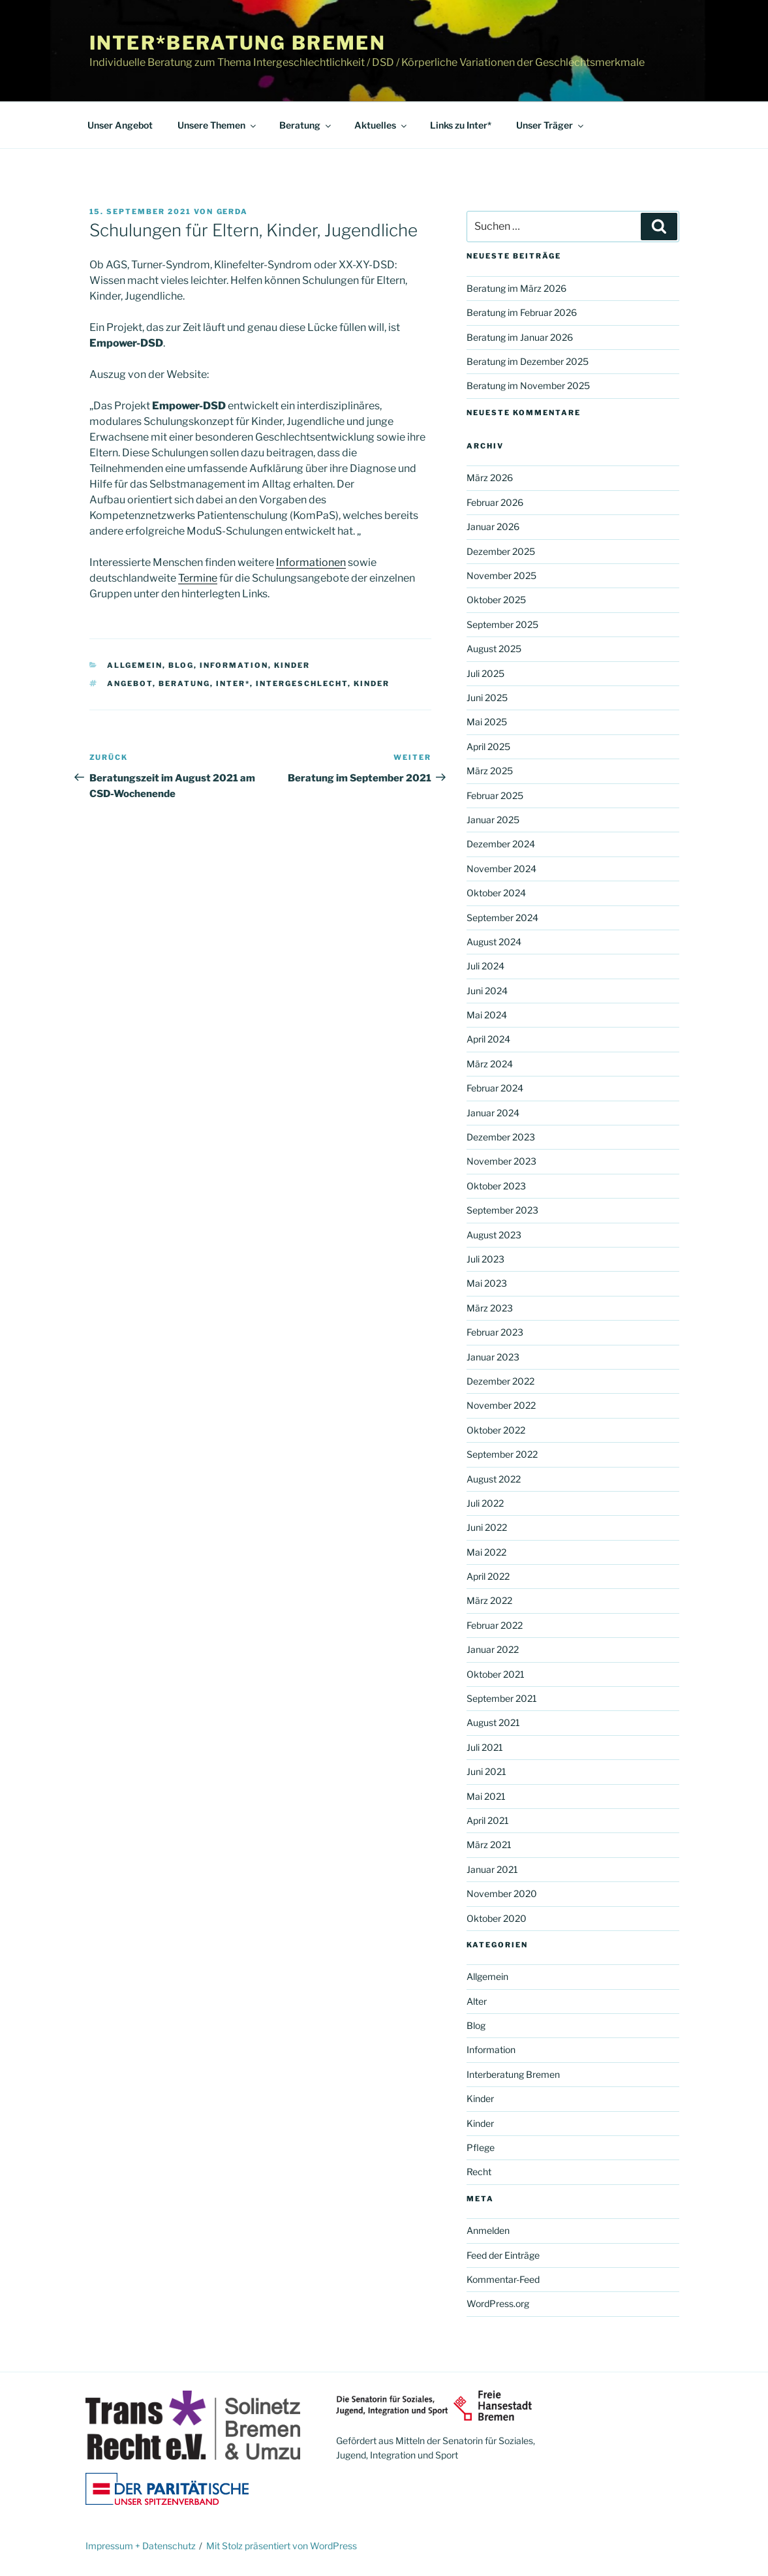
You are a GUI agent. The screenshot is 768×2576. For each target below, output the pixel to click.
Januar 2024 (493, 1112)
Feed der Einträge (503, 2255)
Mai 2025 (487, 721)
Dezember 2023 (501, 1136)
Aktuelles (381, 125)
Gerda (233, 211)
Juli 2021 (485, 1747)
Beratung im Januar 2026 (520, 337)
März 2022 (489, 1600)
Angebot (130, 683)
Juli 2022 (485, 1503)
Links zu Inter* (460, 125)
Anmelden (488, 2230)
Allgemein (134, 665)
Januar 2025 (493, 819)
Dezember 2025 (501, 551)
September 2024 (502, 917)
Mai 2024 (487, 1014)
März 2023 (490, 1307)
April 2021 (488, 1820)
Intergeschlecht (302, 683)
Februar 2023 (495, 1332)
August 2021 (493, 1722)
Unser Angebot (120, 125)
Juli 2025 (485, 673)
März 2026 (490, 477)
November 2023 (501, 1161)
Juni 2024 (487, 990)
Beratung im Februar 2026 (522, 312)
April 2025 (488, 746)
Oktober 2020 (497, 1918)
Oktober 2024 (496, 892)
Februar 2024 (495, 1087)
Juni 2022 (487, 1527)
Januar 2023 (493, 1356)
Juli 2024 (485, 965)
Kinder (292, 665)
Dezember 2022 (500, 1381)
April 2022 (488, 1576)
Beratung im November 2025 (528, 385)
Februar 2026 (495, 502)
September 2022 (502, 1454)
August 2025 (494, 648)
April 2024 (488, 1039)
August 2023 (494, 1234)
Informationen (311, 562)
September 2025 (502, 624)
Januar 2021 (492, 1869)
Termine (197, 578)
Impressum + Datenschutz (140, 2545)
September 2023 (502, 1210)
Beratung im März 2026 (516, 288)
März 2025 (490, 770)
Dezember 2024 (501, 843)
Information (234, 665)
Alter (477, 2001)
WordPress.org (498, 2303)
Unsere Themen (217, 125)
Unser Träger (550, 125)
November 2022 (501, 1405)
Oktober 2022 (496, 1430)
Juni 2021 (486, 1771)
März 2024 (490, 1063)
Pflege (481, 2147)
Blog (181, 665)
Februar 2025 (495, 795)
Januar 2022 (493, 1649)
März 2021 (489, 1844)
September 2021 (502, 1698)
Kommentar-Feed (503, 2279)
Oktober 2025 (496, 599)
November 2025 (501, 575)
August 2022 (494, 1478)
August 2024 (494, 941)
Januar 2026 (493, 526)
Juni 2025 (487, 697)
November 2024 (501, 868)
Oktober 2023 (496, 1185)
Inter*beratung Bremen (237, 42)
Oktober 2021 (496, 1674)
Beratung (306, 125)
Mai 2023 (487, 1283)
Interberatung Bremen (513, 2074)
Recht (479, 2171)
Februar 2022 (495, 1625)
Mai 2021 (486, 1796)
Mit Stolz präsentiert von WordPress (281, 2545)
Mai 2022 (486, 1552)
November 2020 (502, 1893)
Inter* (233, 683)
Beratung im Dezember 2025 (528, 361)
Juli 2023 (485, 1258)
